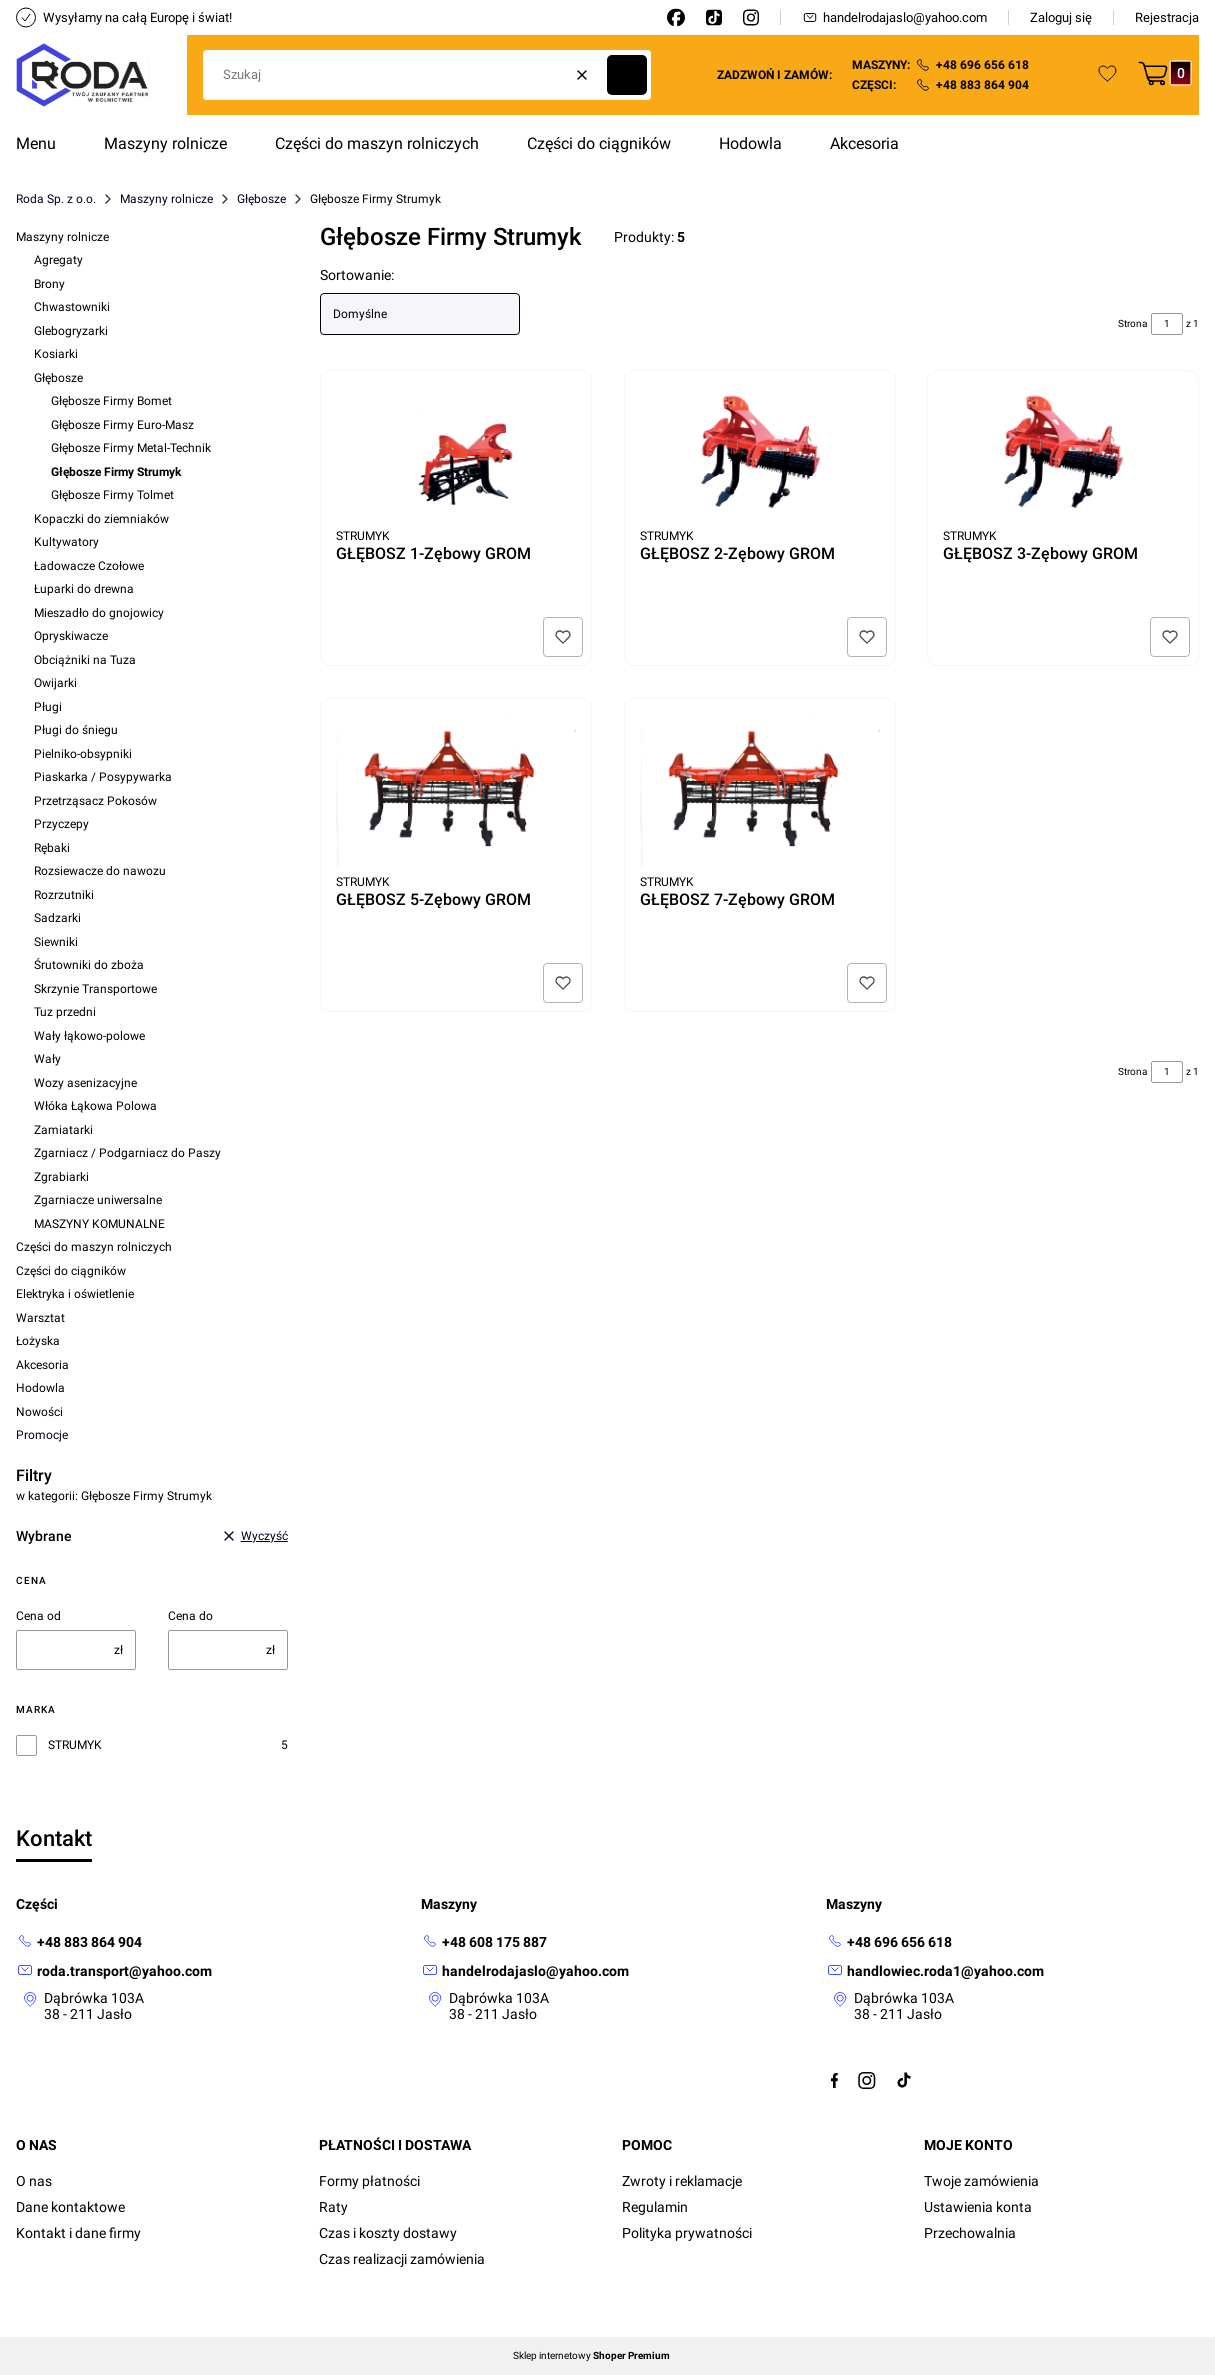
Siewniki (56, 942)
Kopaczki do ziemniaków (101, 519)
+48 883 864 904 (982, 85)
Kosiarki (56, 354)
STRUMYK (75, 1745)
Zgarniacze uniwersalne (98, 1200)
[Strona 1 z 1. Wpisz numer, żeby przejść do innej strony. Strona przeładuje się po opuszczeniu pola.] (1167, 324)
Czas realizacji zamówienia (402, 2259)
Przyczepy (61, 824)
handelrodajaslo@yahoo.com (894, 17)
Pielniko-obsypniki (83, 754)
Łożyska (38, 1341)
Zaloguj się (1061, 17)
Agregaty (58, 260)
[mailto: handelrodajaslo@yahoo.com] (525, 1971)
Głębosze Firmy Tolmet (112, 495)
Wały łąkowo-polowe (89, 1036)
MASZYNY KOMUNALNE (99, 1224)
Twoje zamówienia (981, 2181)
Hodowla (40, 1388)
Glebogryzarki (71, 331)
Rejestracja (1167, 17)
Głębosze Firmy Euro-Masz (122, 425)
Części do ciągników (71, 1271)
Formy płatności (369, 2181)
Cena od (38, 1616)
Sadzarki (57, 918)
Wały (47, 1059)
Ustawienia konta (978, 2207)
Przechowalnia (970, 2233)
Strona (1132, 323)
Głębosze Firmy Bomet (111, 401)
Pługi (48, 707)
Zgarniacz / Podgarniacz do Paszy (127, 1153)
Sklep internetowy (591, 2356)
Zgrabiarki (61, 1177)
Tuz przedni (65, 1012)
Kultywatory (66, 542)
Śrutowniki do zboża (89, 965)
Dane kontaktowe (70, 2207)
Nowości (39, 1412)
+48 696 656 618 (982, 65)
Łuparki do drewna (84, 589)
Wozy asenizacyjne (85, 1083)
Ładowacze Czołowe (89, 566)
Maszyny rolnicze (166, 199)
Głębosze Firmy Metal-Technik (131, 448)
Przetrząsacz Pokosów (95, 801)
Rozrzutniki (64, 895)
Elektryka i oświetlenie (75, 1294)
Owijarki (55, 683)
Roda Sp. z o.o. (56, 199)
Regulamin (655, 2207)
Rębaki (52, 848)
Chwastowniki (72, 307)
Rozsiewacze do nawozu (100, 871)
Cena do (190, 1616)
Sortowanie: (357, 275)
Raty (333, 2207)
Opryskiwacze (71, 636)
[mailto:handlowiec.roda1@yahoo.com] (935, 1971)
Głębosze (261, 199)
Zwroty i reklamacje (682, 2181)
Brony (49, 284)
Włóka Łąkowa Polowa (95, 1106)
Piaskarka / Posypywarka (103, 777)
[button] (627, 75)
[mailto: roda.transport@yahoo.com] (114, 1971)
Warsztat (40, 1318)
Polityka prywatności (687, 2233)
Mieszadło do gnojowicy (99, 613)
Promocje (42, 1435)
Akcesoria (42, 1365)
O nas (34, 2181)
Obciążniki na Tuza (85, 660)
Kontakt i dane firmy (78, 2233)
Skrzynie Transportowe (95, 989)
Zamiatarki (63, 1130)
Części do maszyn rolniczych (94, 1247)
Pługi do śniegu (76, 730)
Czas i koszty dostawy (388, 2233)
